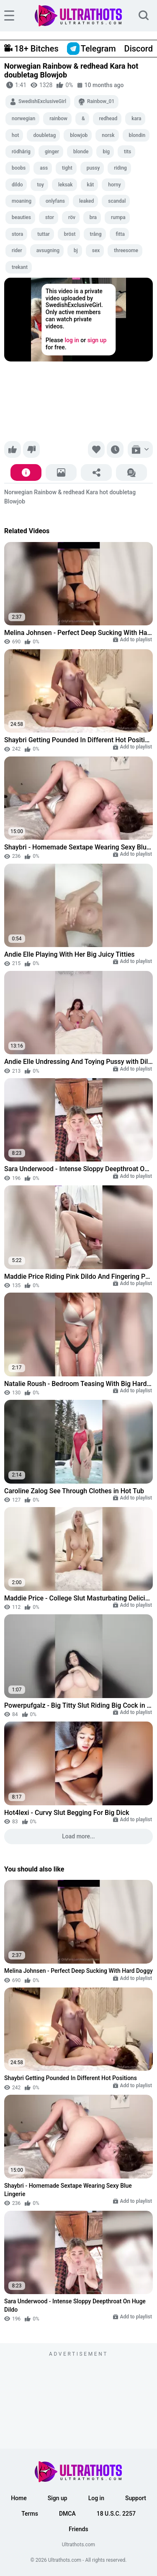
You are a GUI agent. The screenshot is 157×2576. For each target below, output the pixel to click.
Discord (138, 49)
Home (19, 2498)
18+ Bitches (31, 49)
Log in (96, 2498)
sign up (97, 340)
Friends (78, 2529)
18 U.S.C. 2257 (116, 2513)
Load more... (78, 1836)
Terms (29, 2513)
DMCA (67, 2513)
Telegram (91, 48)
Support (135, 2498)
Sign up (57, 2498)
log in (71, 340)
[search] (143, 15)
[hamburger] (9, 15)
